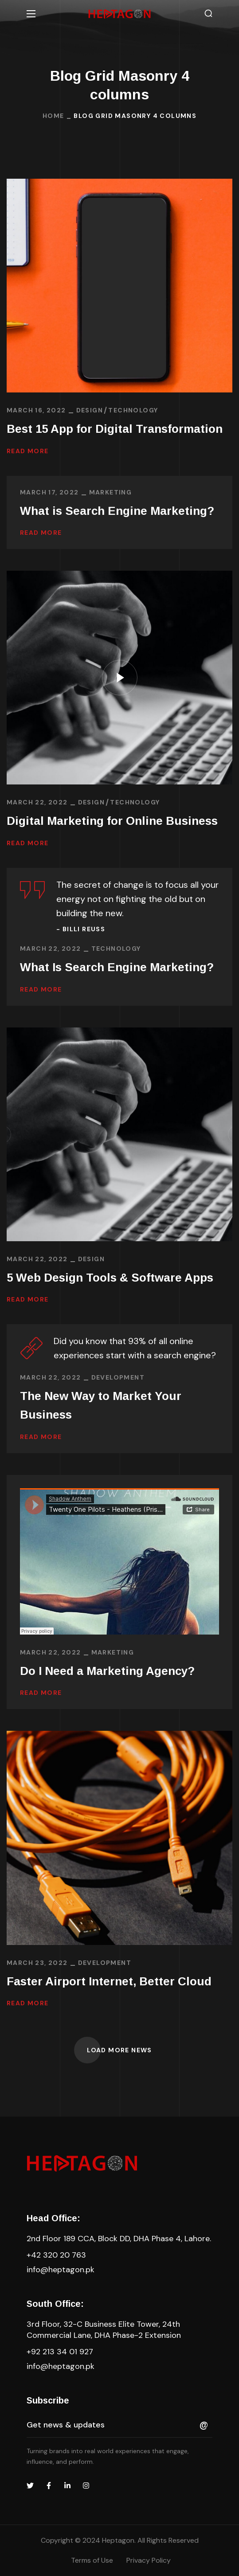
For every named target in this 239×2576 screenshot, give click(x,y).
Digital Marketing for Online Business (112, 820)
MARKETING (110, 492)
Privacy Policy (148, 2560)
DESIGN (89, 410)
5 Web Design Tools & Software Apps (110, 1277)
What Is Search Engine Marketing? (117, 967)
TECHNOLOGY (133, 410)
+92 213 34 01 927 (60, 2351)
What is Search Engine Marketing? (117, 511)
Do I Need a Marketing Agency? (107, 1671)
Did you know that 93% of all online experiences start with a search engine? (135, 1348)
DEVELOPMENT (118, 1377)
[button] (208, 13)
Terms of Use (92, 2560)
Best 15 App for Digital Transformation (115, 428)
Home (53, 116)
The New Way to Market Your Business (100, 1405)
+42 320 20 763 (56, 2255)
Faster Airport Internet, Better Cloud (109, 1981)
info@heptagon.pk (60, 2269)
